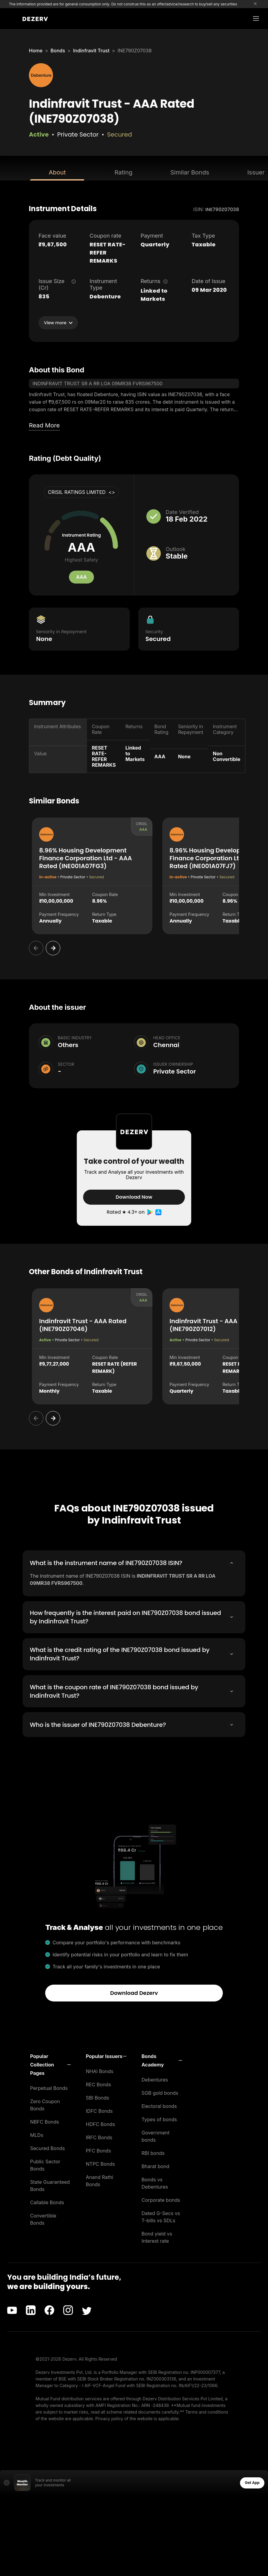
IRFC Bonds (99, 2137)
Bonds (58, 51)
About (57, 172)
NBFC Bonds (44, 2121)
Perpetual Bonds (49, 2088)
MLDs (36, 2135)
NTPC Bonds (100, 2164)
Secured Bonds (47, 2148)
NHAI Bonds (100, 2071)
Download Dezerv (134, 1992)
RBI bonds (153, 2153)
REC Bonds (98, 2084)
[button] (50, 2064)
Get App (252, 2482)
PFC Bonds (98, 2150)
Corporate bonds (161, 2200)
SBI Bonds (97, 2097)
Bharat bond (155, 2166)
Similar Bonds (189, 172)
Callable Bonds (47, 2202)
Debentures (155, 2079)
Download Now (134, 1197)
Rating (123, 172)
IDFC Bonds (99, 2111)
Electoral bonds (159, 2106)
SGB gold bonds (160, 2093)
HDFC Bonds (100, 2124)
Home (35, 51)
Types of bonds (159, 2119)
